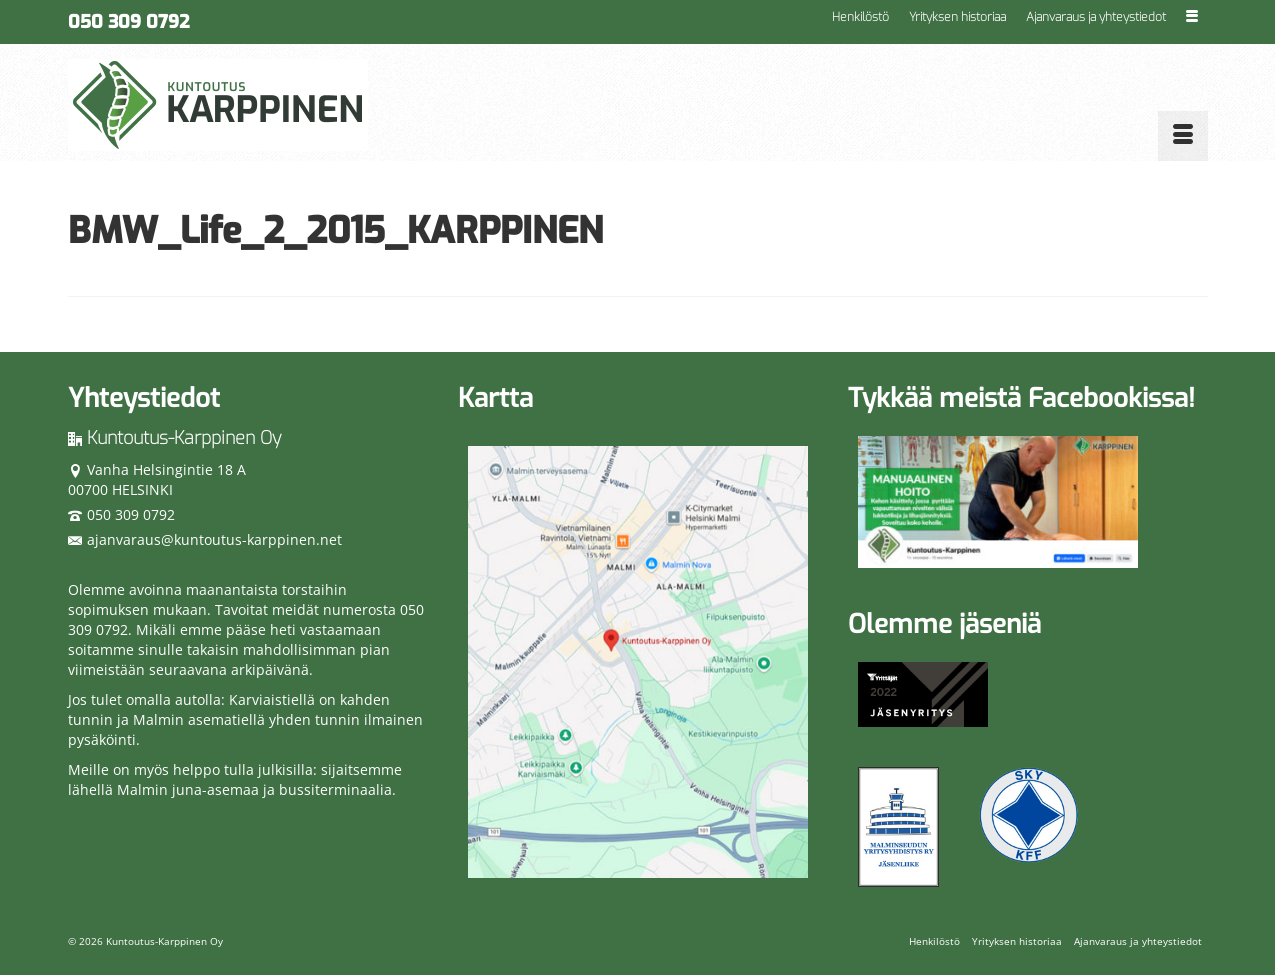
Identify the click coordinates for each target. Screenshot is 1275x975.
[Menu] (1183, 136)
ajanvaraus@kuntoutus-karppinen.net (205, 539)
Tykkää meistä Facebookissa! (1021, 398)
